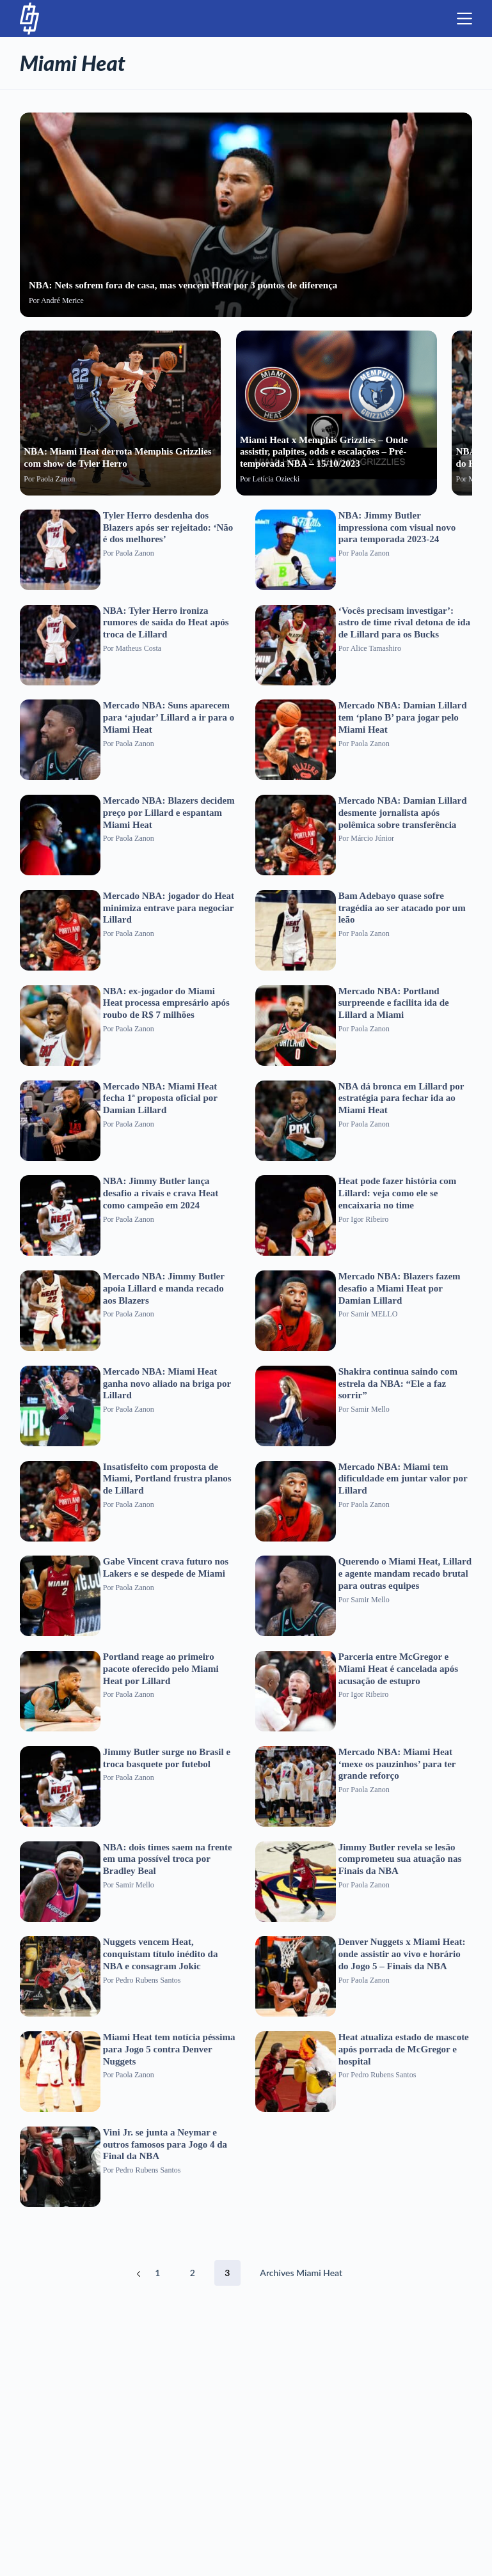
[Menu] (464, 18)
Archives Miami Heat (301, 2272)
